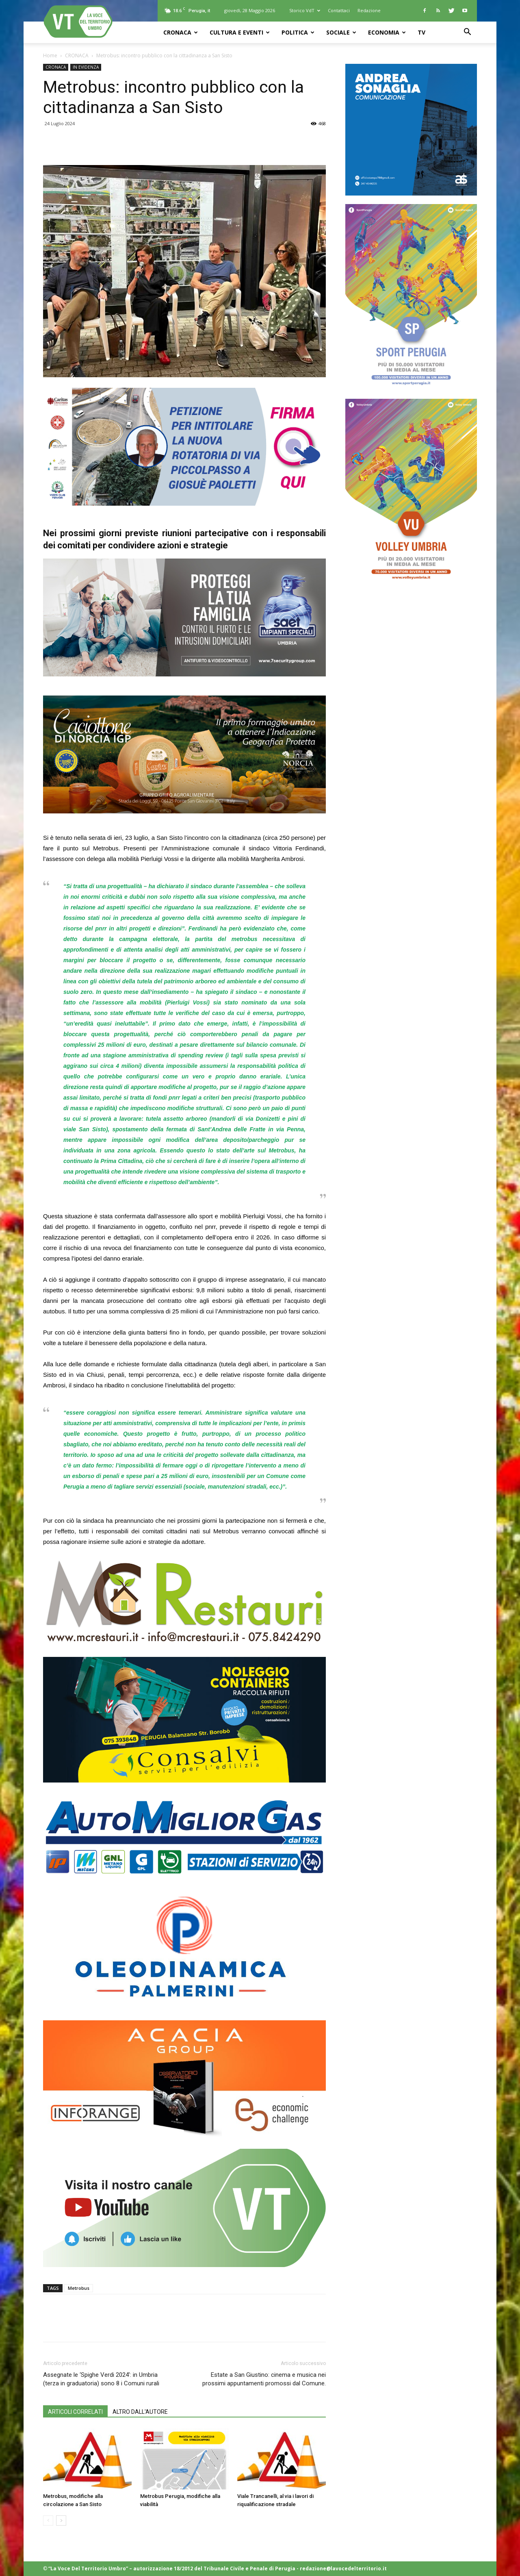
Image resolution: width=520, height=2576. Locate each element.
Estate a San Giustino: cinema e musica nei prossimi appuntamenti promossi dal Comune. (264, 2379)
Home (50, 55)
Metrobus (78, 2288)
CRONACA (180, 32)
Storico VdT (304, 10)
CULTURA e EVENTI (240, 32)
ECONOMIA (387, 32)
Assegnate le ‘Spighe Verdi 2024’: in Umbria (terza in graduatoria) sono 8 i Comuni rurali (101, 2379)
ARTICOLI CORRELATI (75, 2412)
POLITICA (298, 32)
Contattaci (339, 10)
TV (421, 32)
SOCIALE (341, 32)
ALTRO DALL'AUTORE (140, 2412)
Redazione (369, 10)
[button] (467, 33)
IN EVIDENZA (86, 67)
